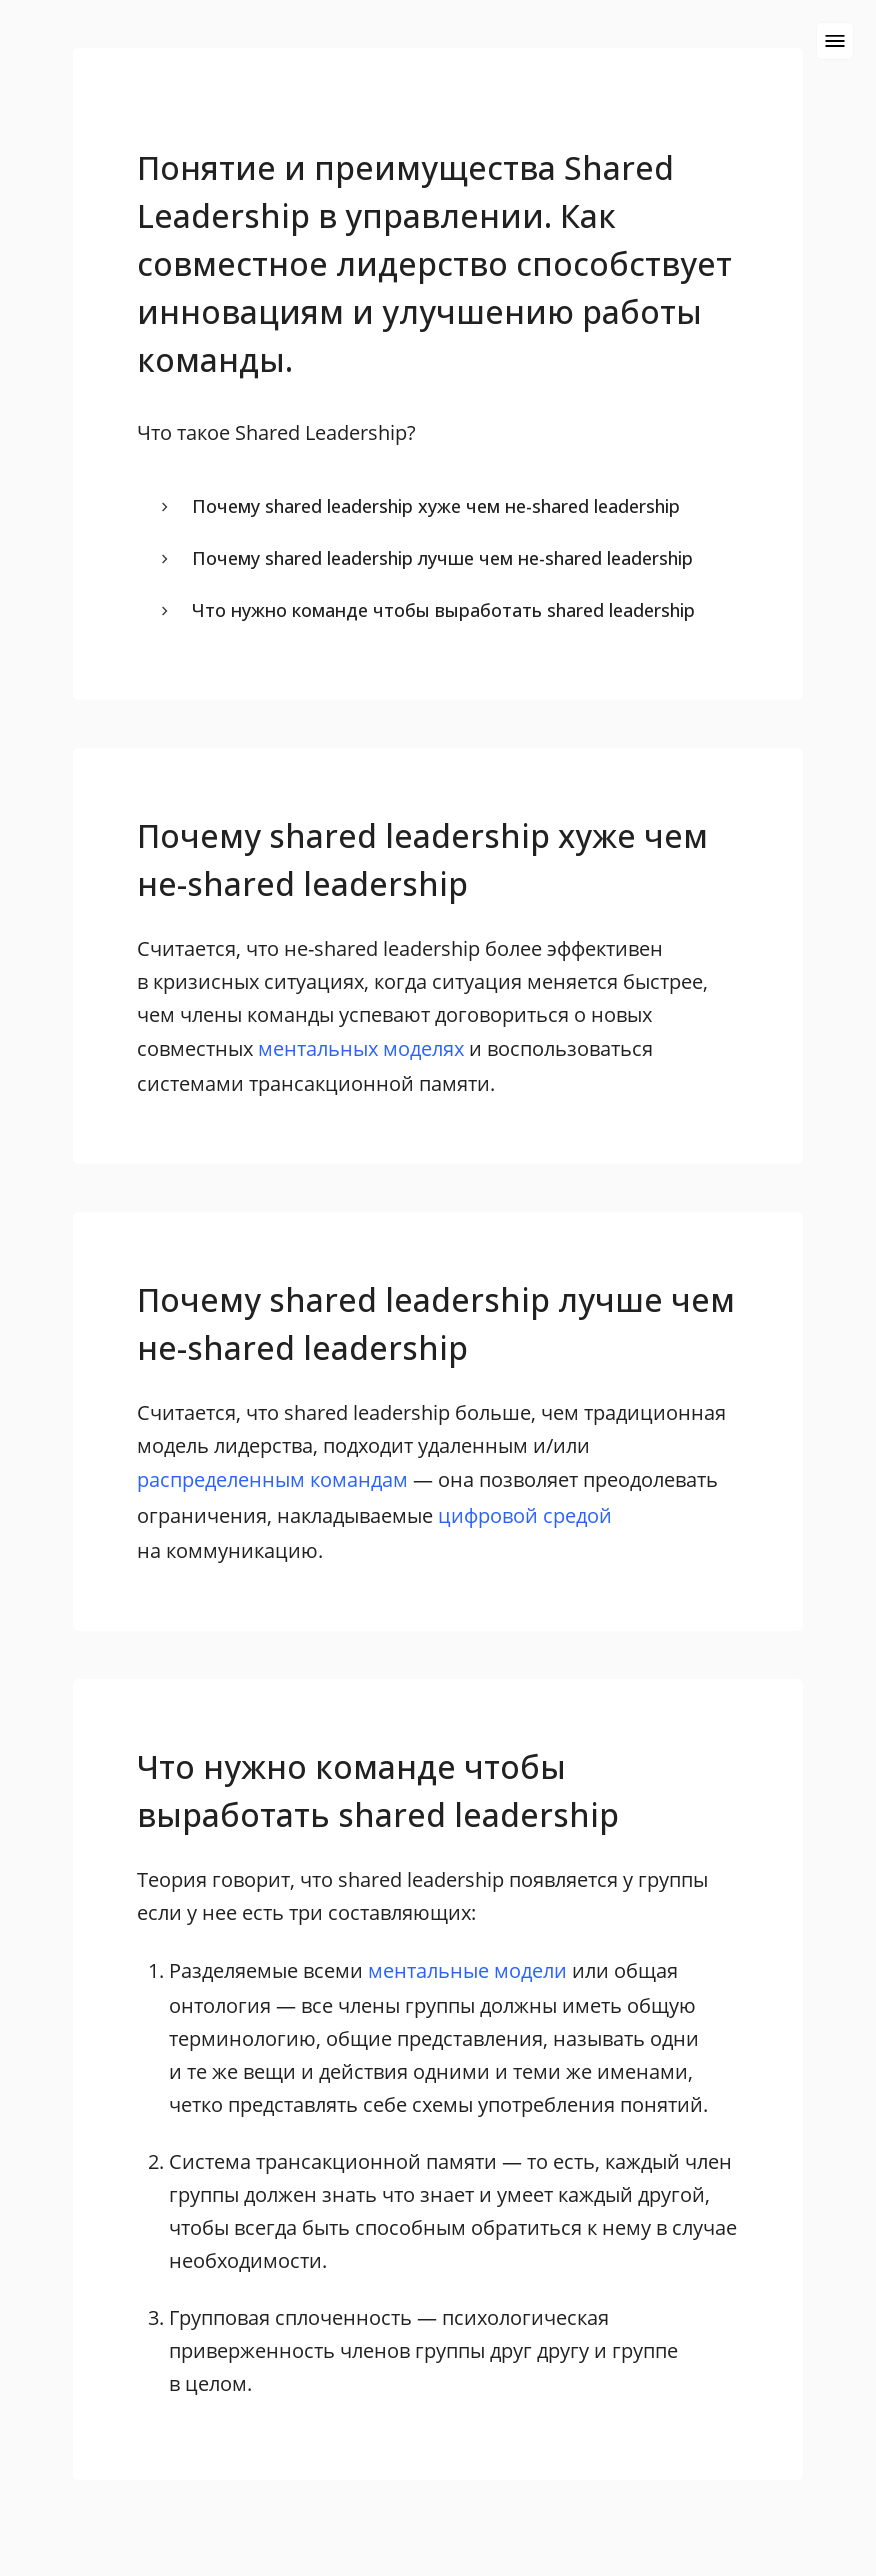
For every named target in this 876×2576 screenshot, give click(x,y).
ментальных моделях (361, 1048)
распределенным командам (272, 1479)
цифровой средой (525, 1515)
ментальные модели (467, 1970)
